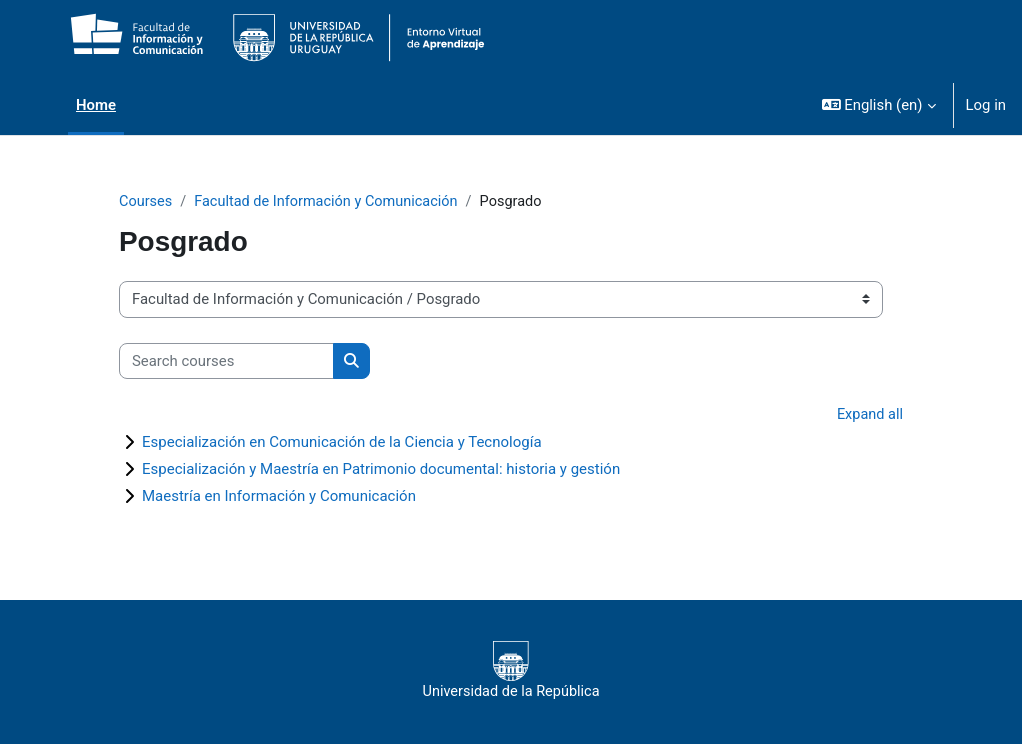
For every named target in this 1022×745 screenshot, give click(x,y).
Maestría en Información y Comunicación (279, 497)
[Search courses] (226, 361)
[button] (879, 105)
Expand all (869, 416)
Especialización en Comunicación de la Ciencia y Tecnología (342, 443)
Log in (986, 105)
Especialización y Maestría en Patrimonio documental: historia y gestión (381, 470)
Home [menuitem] (96, 105)
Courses (146, 202)
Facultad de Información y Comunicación (331, 202)
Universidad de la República (511, 672)
